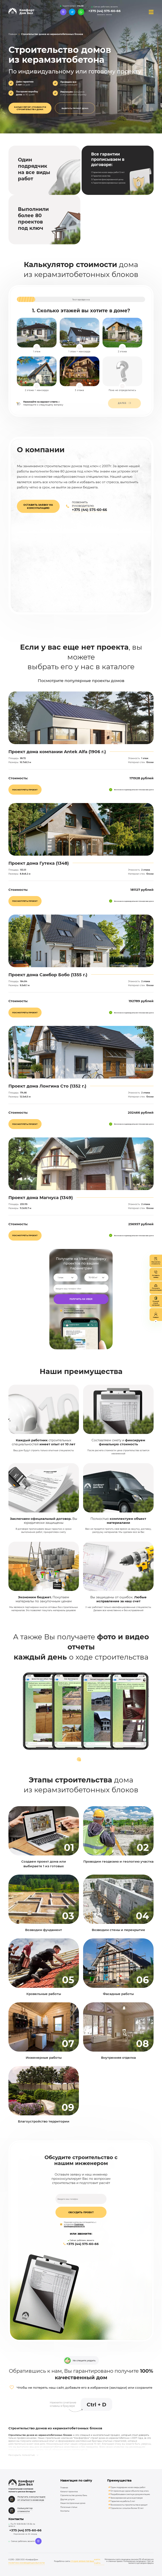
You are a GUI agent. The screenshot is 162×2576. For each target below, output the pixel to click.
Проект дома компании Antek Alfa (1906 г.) (57, 751)
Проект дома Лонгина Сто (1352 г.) (47, 1086)
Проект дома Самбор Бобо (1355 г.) (47, 974)
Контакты (64, 2511)
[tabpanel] (37, 1711)
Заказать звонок (104, 15)
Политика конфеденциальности (26, 2563)
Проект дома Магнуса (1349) (40, 1197)
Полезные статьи (68, 2507)
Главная (64, 2487)
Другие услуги (67, 2499)
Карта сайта (97, 2561)
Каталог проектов (69, 2491)
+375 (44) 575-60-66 (104, 11)
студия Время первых (82, 2561)
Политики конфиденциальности (74, 1311)
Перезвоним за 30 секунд (25, 2534)
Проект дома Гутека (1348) (38, 863)
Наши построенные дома (72, 2503)
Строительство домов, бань (73, 2495)
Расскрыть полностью (21, 2455)
